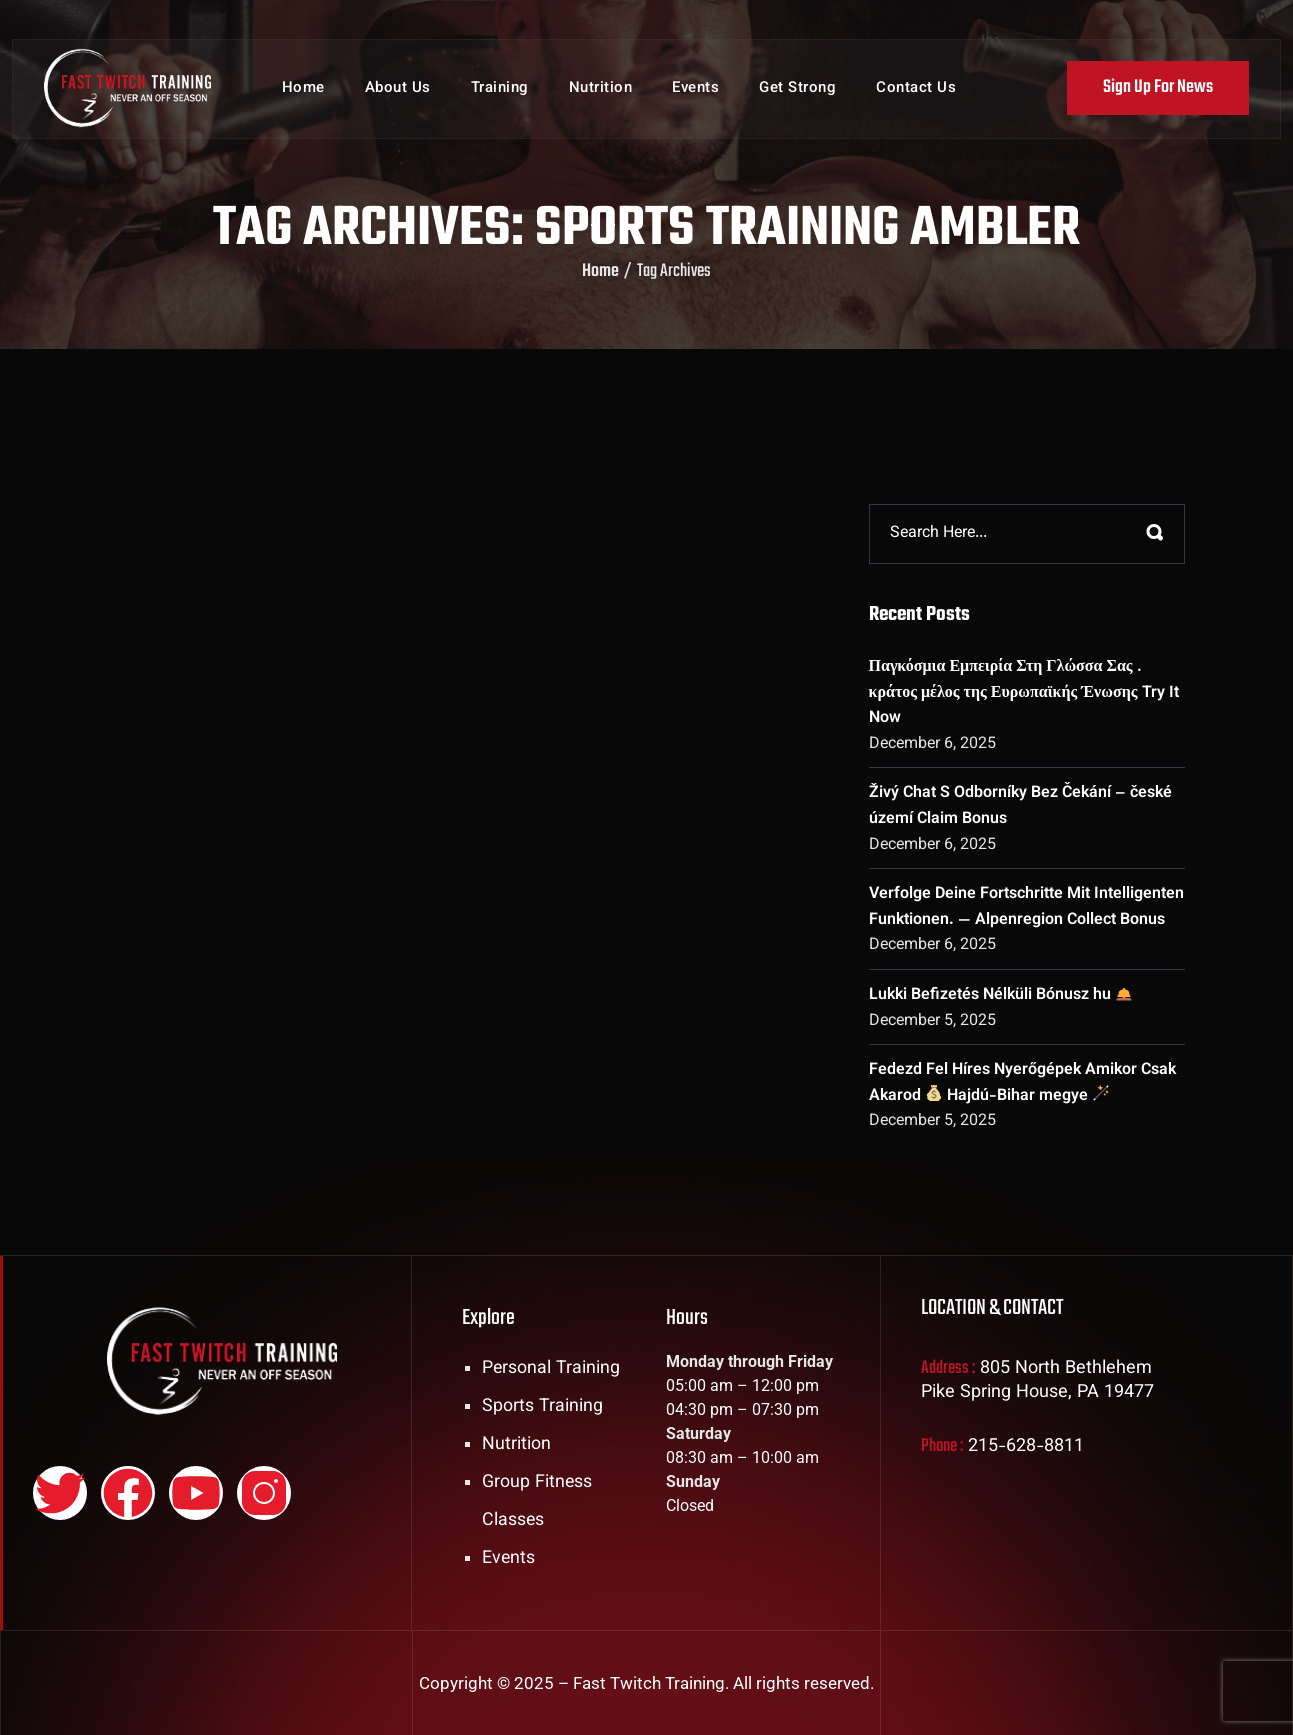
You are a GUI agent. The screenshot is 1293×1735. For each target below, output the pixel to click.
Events (695, 89)
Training (500, 89)
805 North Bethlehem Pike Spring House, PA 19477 (1038, 1381)
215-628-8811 (1027, 1447)
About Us (398, 89)
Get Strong (797, 89)
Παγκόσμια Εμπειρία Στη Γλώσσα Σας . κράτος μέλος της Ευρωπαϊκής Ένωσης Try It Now (1024, 693)
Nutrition (601, 89)
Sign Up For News (1157, 88)
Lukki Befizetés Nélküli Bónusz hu (1000, 995)
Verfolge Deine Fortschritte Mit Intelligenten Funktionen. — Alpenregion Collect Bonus (1026, 907)
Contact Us (916, 89)
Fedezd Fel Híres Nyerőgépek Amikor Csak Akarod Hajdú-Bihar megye (1022, 1083)
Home (303, 89)
